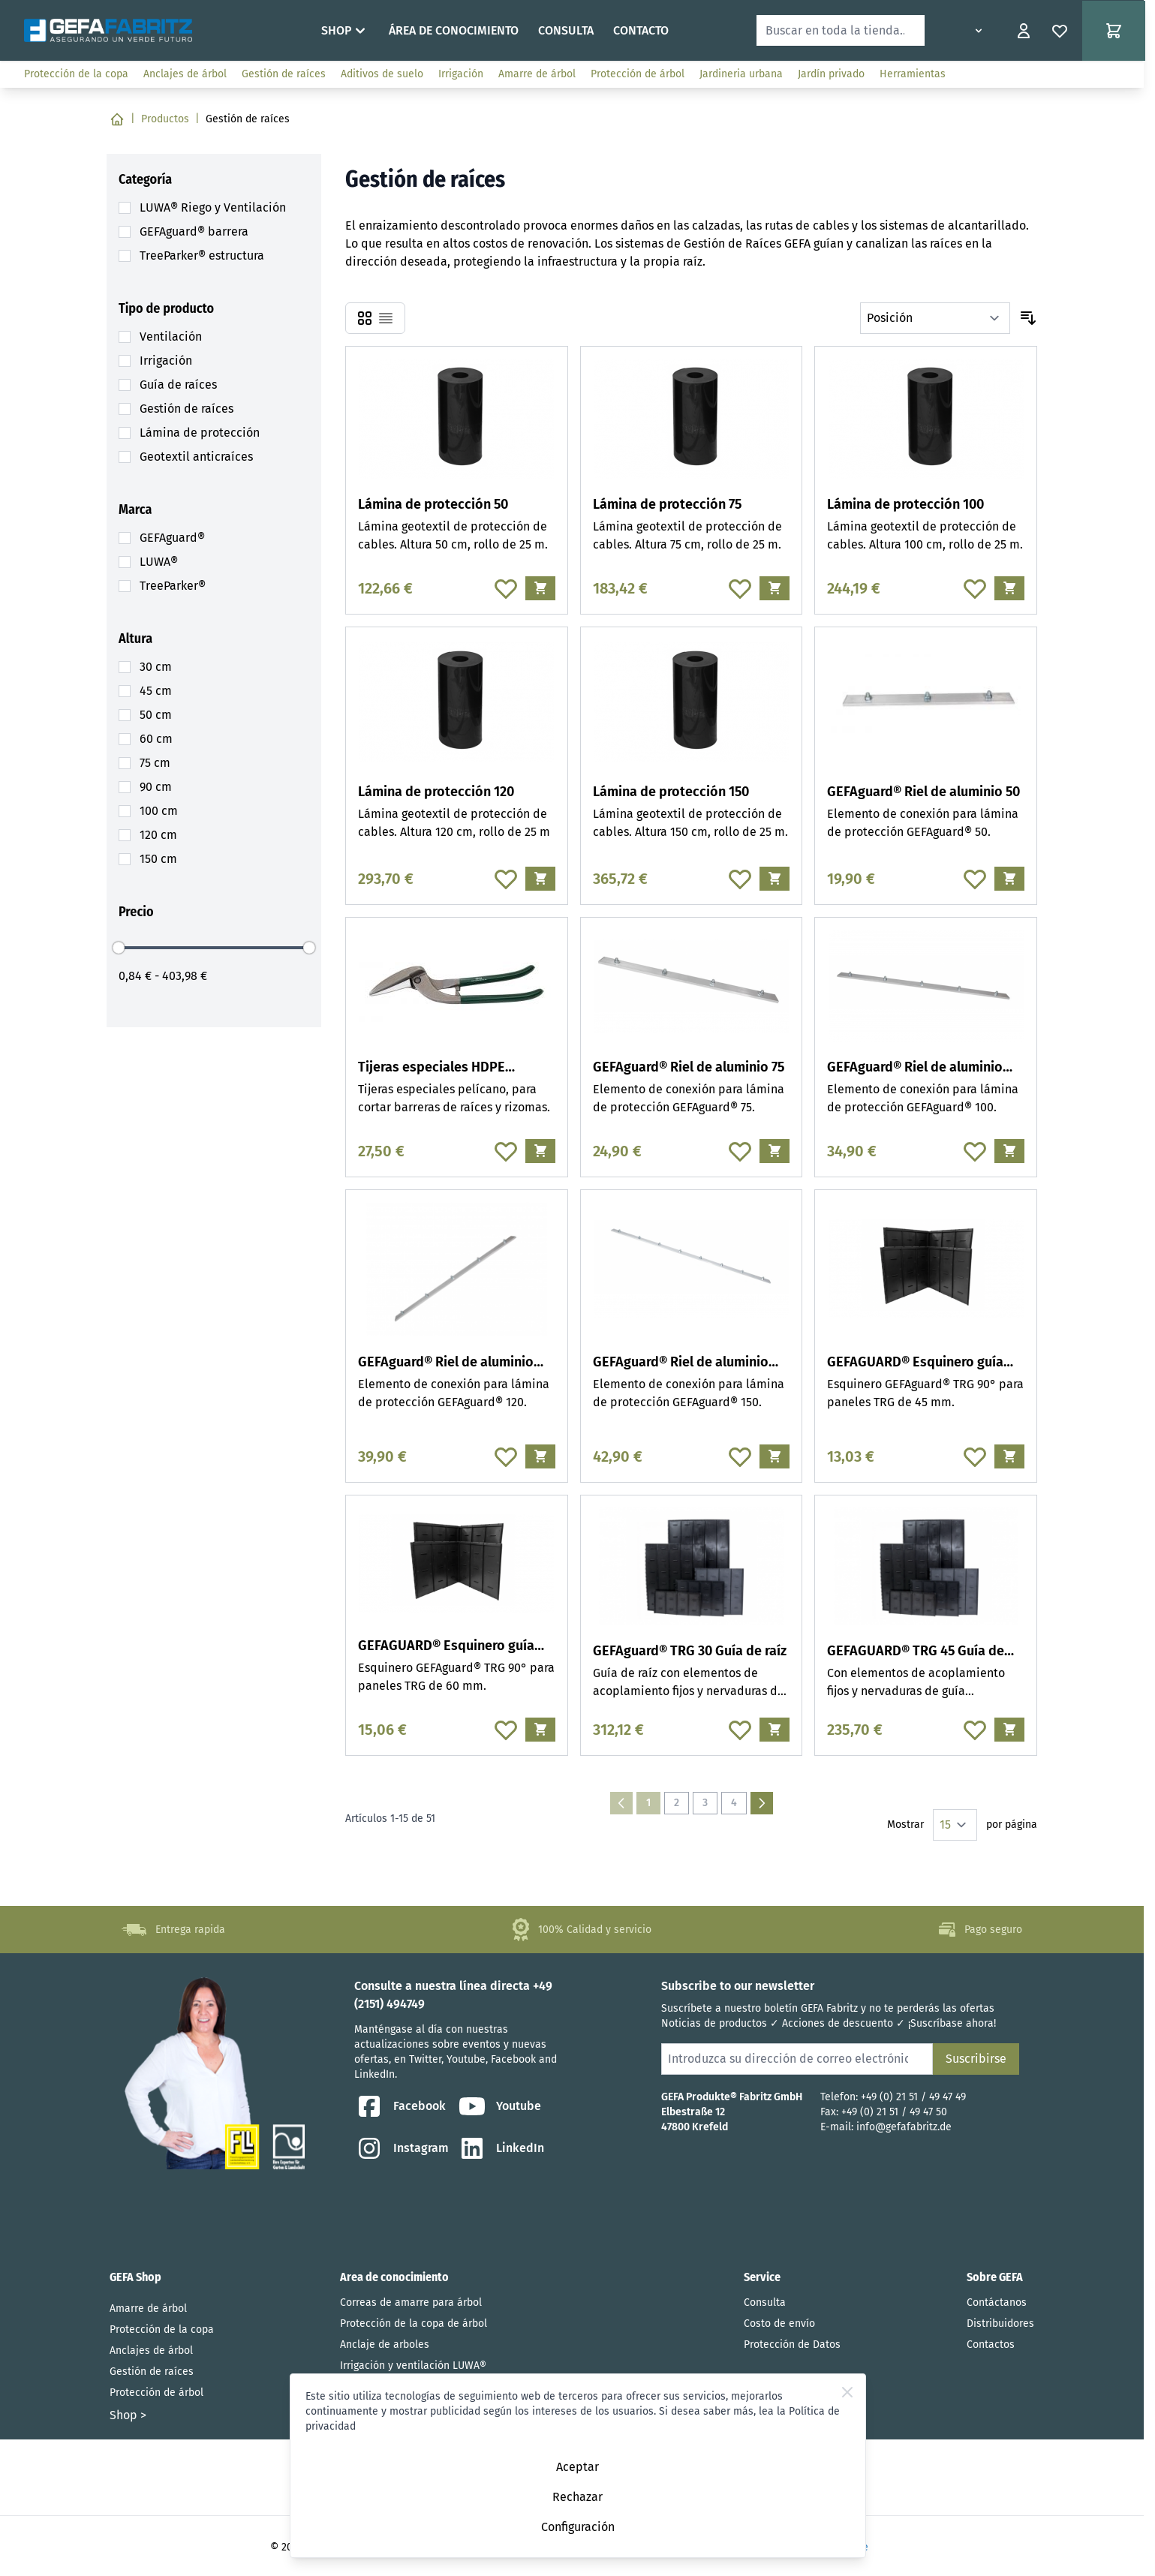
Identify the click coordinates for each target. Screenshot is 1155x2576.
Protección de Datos (792, 2344)
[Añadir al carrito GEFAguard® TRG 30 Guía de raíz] (774, 1730)
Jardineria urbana (741, 74)
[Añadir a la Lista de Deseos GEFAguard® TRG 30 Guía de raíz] (739, 1729)
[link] (621, 1803)
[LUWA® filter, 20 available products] (159, 562)
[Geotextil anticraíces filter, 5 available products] (196, 457)
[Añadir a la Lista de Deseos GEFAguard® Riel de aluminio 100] (974, 1151)
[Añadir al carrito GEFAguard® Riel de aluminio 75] (774, 1151)
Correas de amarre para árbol (411, 2302)
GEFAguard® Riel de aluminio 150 (680, 1363)
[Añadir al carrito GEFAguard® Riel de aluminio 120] (540, 1456)
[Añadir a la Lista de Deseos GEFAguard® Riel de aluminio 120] (505, 1456)
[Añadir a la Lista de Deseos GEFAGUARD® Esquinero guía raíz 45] (974, 1456)
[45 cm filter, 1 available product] (156, 691)
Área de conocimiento (454, 30)
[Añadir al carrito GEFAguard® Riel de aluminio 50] (1009, 879)
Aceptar (577, 2467)
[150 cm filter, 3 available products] (158, 859)
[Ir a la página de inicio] (117, 119)
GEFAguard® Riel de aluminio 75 (688, 1067)
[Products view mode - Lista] (386, 318)
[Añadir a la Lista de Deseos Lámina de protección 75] (739, 588)
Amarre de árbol (537, 74)
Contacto (641, 30)
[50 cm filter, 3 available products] (156, 715)
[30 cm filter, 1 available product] (156, 667)
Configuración (578, 2527)
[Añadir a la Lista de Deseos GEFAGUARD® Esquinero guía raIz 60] (505, 1729)
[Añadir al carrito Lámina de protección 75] (774, 588)
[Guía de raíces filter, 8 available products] (178, 385)
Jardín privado (831, 74)
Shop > (128, 2415)
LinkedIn (500, 2148)
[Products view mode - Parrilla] (365, 318)
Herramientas (913, 74)
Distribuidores (1000, 2323)
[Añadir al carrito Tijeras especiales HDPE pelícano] (540, 1151)
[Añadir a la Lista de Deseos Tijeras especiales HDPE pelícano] (505, 1151)
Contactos (991, 2344)
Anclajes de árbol (185, 74)
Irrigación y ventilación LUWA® (413, 2365)
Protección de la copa (76, 74)
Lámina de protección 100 (905, 504)
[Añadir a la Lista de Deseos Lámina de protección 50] (505, 588)
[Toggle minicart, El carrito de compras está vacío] (1114, 31)
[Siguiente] (761, 1803)
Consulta (566, 30)
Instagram (401, 2148)
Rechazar (577, 2497)
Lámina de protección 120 (436, 791)
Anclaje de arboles (384, 2344)
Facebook (400, 2106)
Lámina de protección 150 (671, 791)
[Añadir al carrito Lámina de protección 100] (1009, 588)
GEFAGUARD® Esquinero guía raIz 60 (446, 1646)
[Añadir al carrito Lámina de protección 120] (540, 879)
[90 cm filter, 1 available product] (156, 787)
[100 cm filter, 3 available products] (159, 811)
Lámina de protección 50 (433, 504)
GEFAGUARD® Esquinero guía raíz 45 (915, 1363)
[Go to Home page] (108, 30)
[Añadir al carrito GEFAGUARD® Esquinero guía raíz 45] (1009, 1456)
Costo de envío (779, 2323)
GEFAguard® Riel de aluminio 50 (923, 791)
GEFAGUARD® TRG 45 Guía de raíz (915, 1652)
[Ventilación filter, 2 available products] (171, 337)
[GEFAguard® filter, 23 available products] (172, 538)
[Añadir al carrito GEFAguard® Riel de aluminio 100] (1009, 1151)
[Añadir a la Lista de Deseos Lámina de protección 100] (974, 588)
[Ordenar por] (935, 318)
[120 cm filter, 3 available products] (158, 835)
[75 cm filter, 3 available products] (155, 763)
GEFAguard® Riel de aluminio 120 (446, 1363)
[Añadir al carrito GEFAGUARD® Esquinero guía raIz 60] (540, 1730)
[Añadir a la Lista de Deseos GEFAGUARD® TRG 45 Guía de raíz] (974, 1729)
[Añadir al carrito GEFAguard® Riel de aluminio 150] (774, 1456)
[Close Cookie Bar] (847, 2392)
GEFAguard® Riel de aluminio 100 (915, 1068)
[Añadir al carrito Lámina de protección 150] (774, 879)
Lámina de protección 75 (667, 504)
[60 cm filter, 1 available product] (156, 739)
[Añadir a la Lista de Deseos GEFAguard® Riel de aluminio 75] (739, 1151)
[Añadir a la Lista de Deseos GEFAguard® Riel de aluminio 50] (974, 878)
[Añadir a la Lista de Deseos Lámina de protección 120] (505, 878)
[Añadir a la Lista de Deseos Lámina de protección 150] (739, 878)
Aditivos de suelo (382, 74)
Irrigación (460, 74)
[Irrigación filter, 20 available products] (166, 361)
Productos (165, 119)
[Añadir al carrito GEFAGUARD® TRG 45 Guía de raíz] (1009, 1730)
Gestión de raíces (284, 74)
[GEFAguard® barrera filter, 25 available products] (194, 232)
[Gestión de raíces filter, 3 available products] (186, 409)
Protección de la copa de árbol (413, 2323)
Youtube (499, 2106)
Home (291, 31)
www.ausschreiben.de (1078, 74)
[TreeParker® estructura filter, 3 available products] (202, 256)
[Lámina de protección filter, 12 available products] (200, 433)
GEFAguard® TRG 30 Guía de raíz (690, 1651)
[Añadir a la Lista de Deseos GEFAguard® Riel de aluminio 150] (739, 1456)
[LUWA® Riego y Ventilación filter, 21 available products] (213, 208)
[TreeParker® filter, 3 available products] (173, 586)
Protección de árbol (637, 74)
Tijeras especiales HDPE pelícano (431, 1068)
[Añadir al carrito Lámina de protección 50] (540, 588)
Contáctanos (997, 2302)
